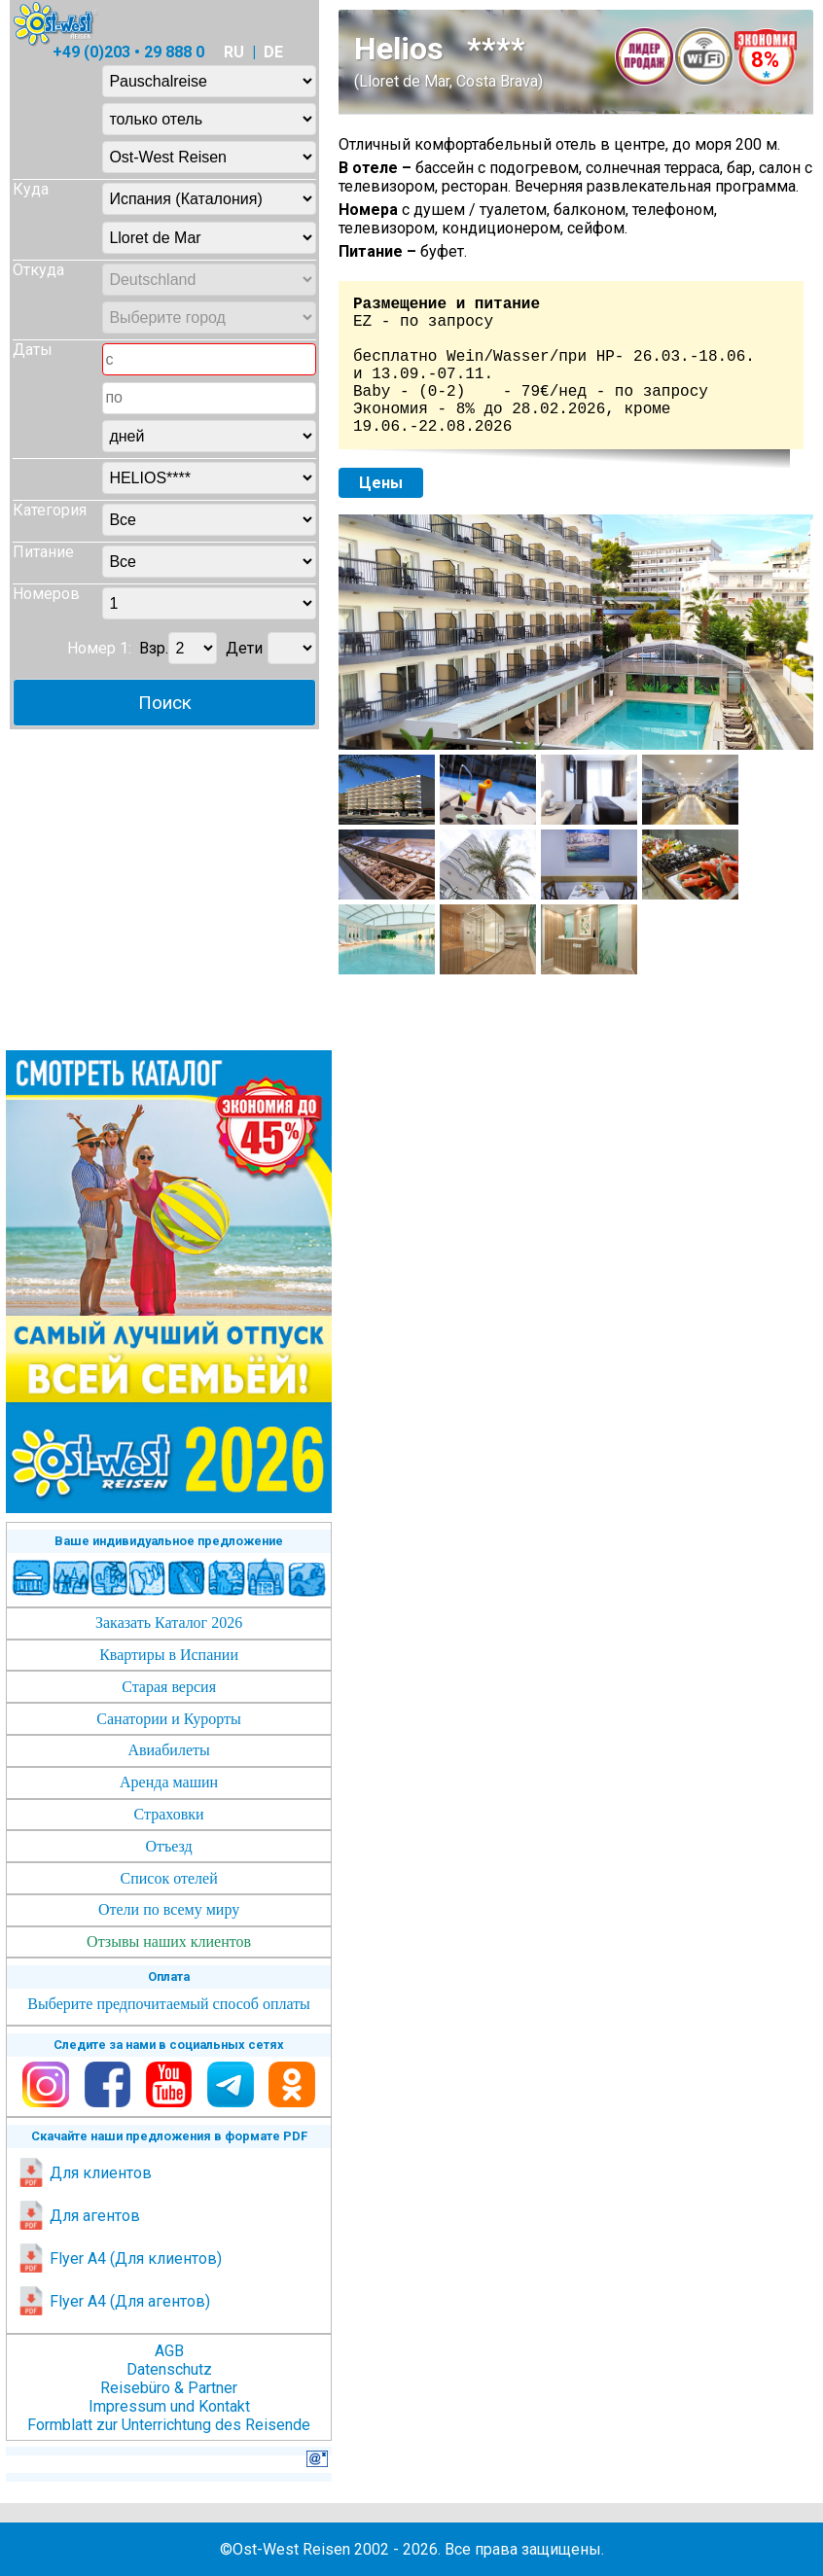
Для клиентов (84, 2173)
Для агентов (78, 2215)
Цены (381, 483)
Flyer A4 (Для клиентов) (119, 2258)
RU (234, 52)
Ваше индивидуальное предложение (168, 1541)
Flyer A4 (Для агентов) (113, 2301)
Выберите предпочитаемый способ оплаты (168, 2003)
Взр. (153, 648)
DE (273, 52)
